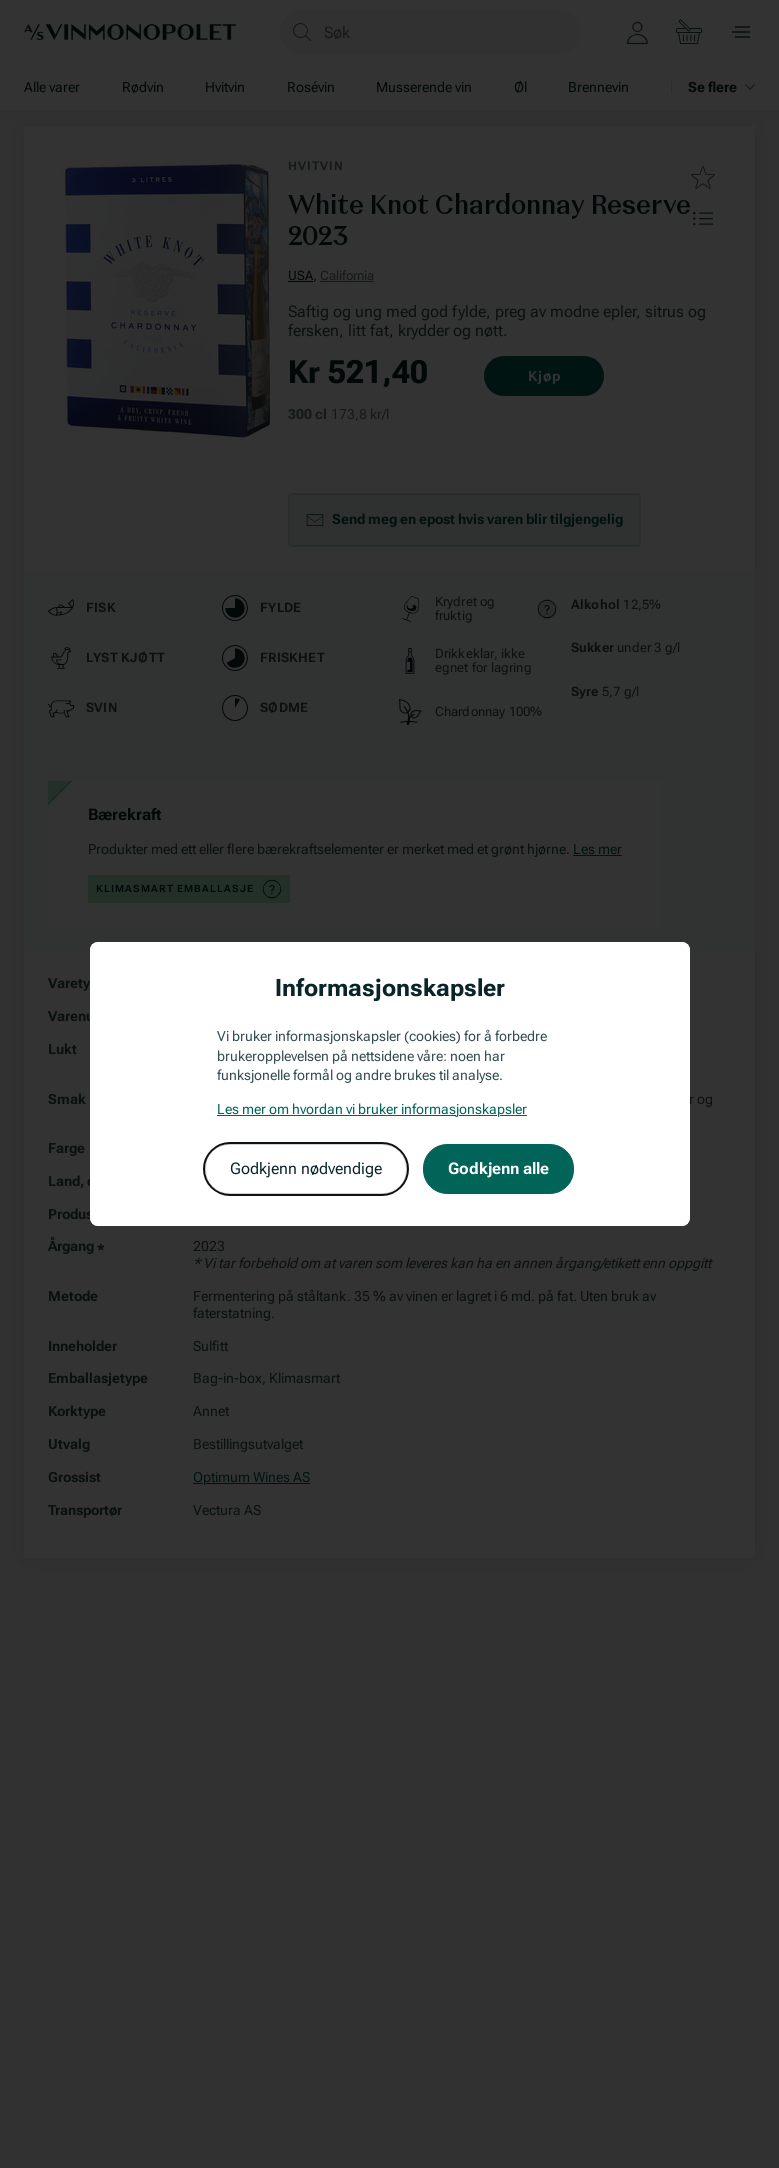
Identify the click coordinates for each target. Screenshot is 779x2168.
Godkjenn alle (498, 1168)
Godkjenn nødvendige (306, 1168)
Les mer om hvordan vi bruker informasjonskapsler (372, 1109)
